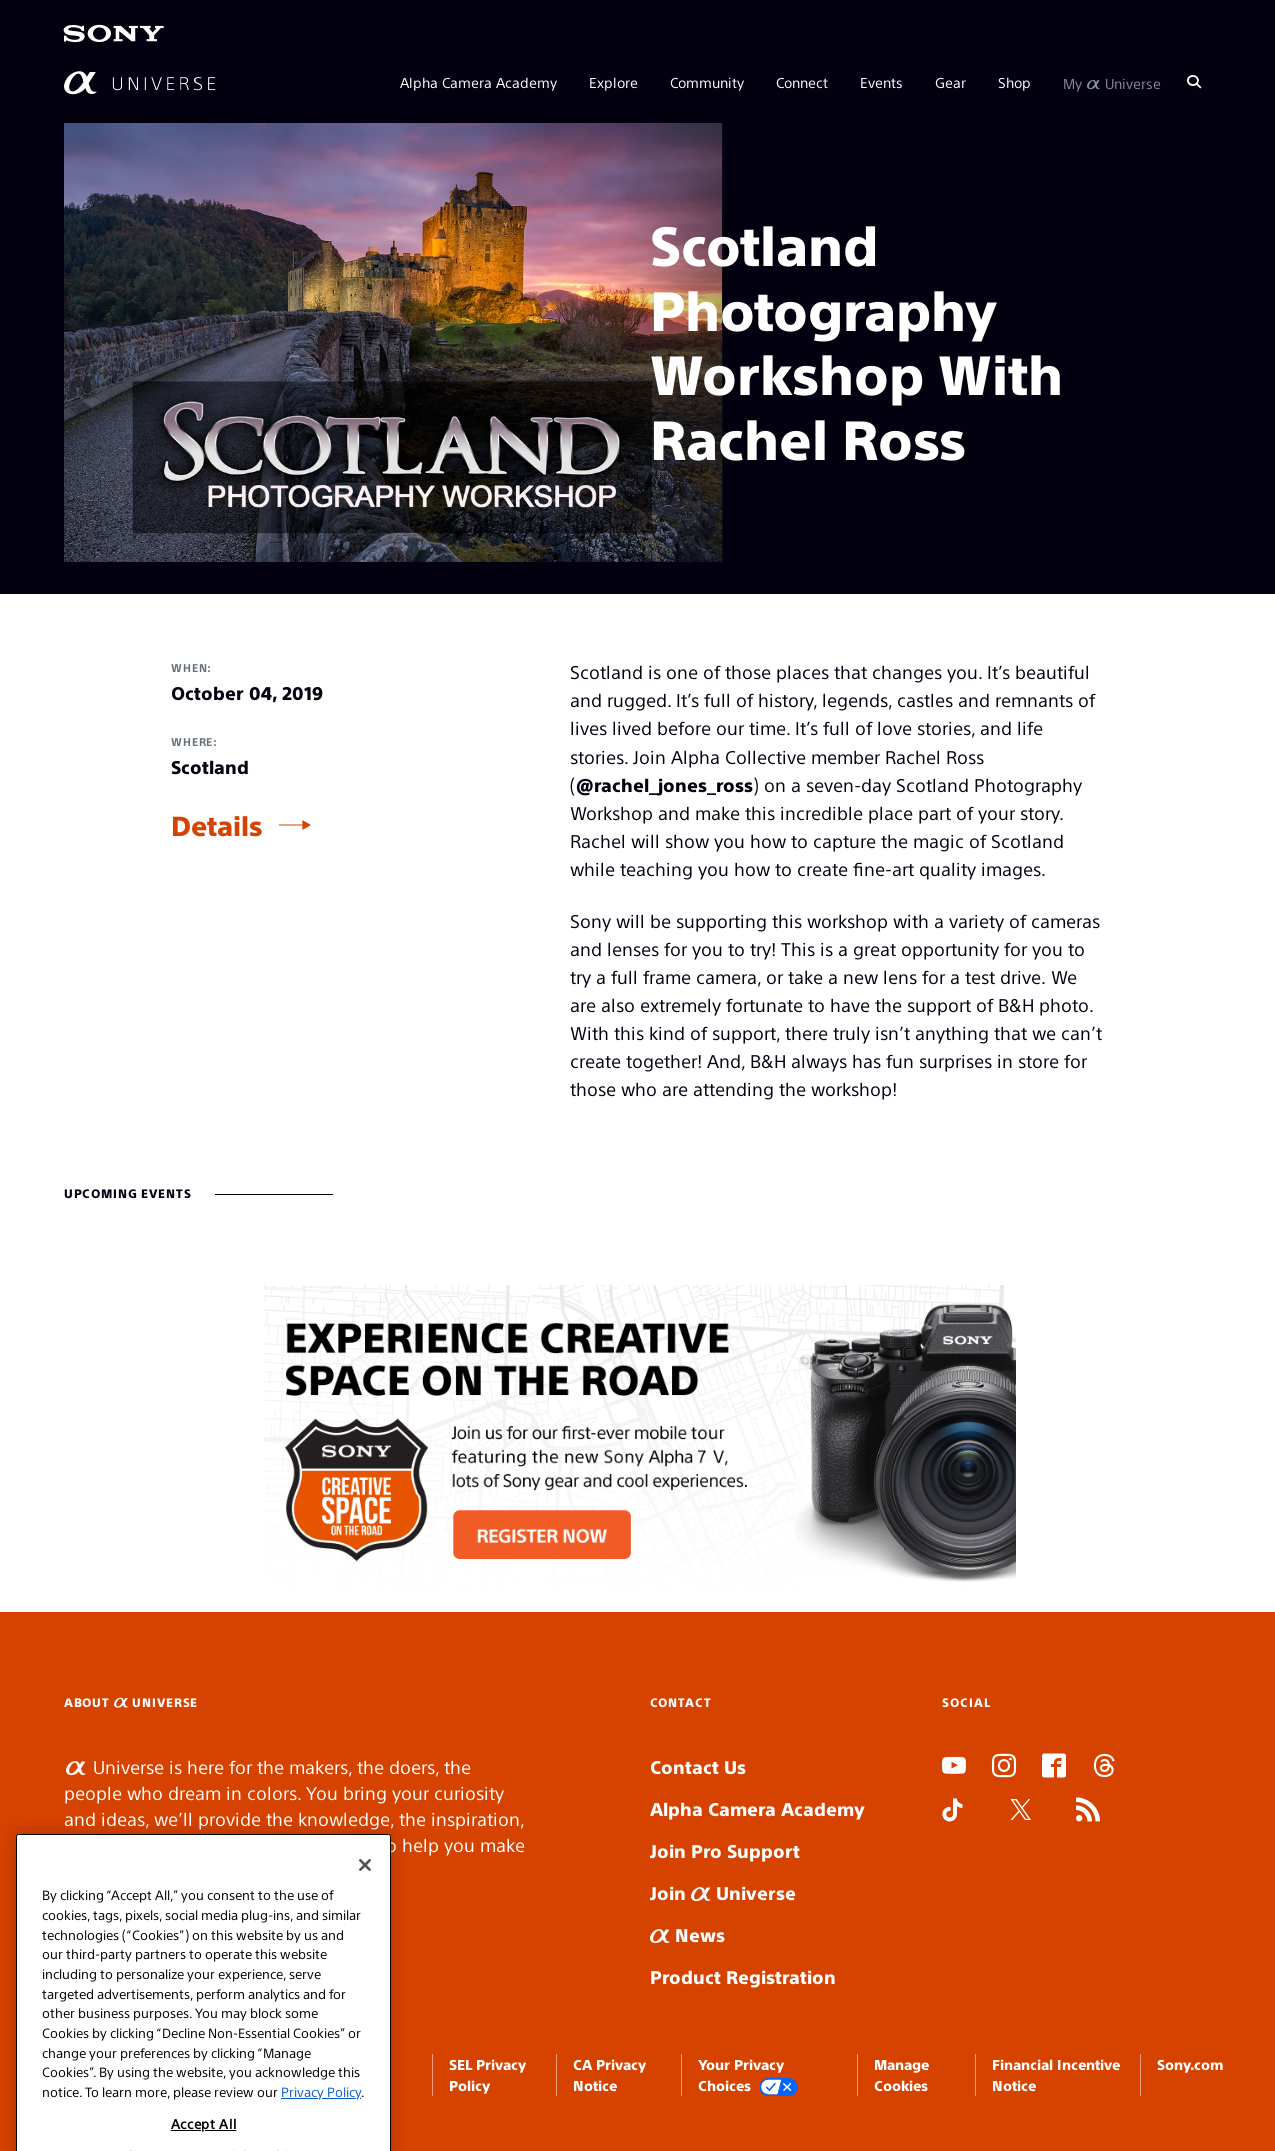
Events (881, 82)
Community (707, 82)
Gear (950, 82)
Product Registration (743, 1976)
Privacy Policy (321, 2122)
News (687, 1934)
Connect (802, 82)
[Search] (1194, 82)
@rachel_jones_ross (664, 784)
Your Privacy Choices (748, 2075)
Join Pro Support (725, 1850)
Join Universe (723, 1892)
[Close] (365, 1897)
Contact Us (698, 1766)
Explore (613, 82)
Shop (1014, 82)
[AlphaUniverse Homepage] (139, 82)
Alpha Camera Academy (478, 82)
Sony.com (1190, 2064)
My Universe (1112, 82)
